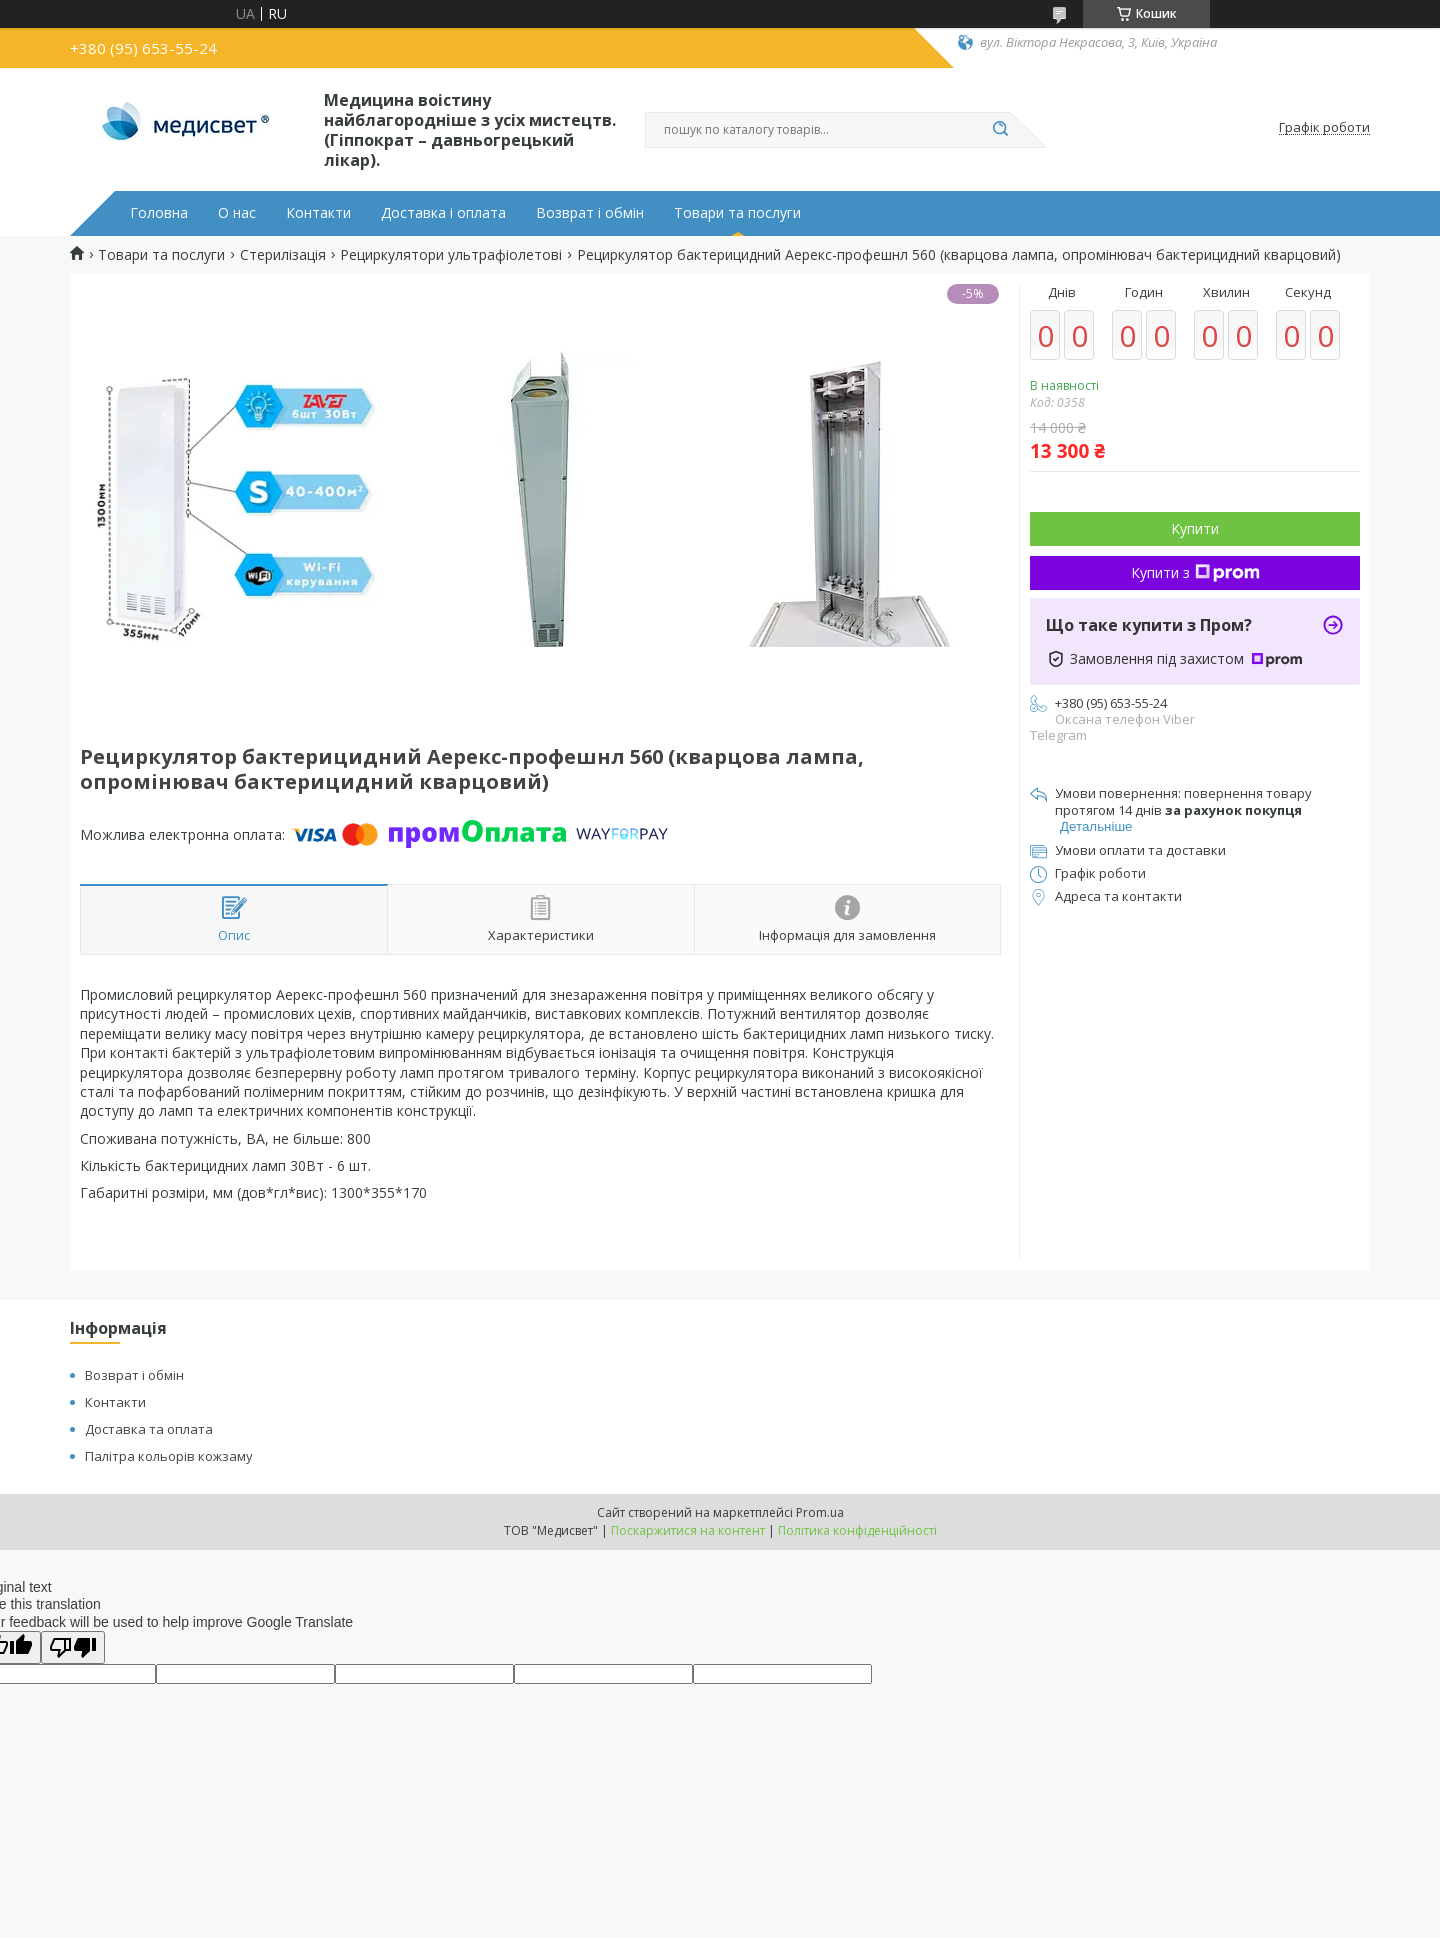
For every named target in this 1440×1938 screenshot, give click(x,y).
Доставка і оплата (443, 213)
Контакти (318, 213)
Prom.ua (820, 1512)
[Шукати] (1000, 130)
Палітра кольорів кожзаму (169, 1456)
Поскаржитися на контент (688, 1530)
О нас (237, 213)
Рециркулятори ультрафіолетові (451, 255)
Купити (1195, 528)
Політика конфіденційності (857, 1530)
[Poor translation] (73, 1647)
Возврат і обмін (590, 213)
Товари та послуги (737, 213)
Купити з (1195, 572)
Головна (159, 213)
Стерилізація (283, 255)
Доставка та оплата (149, 1429)
